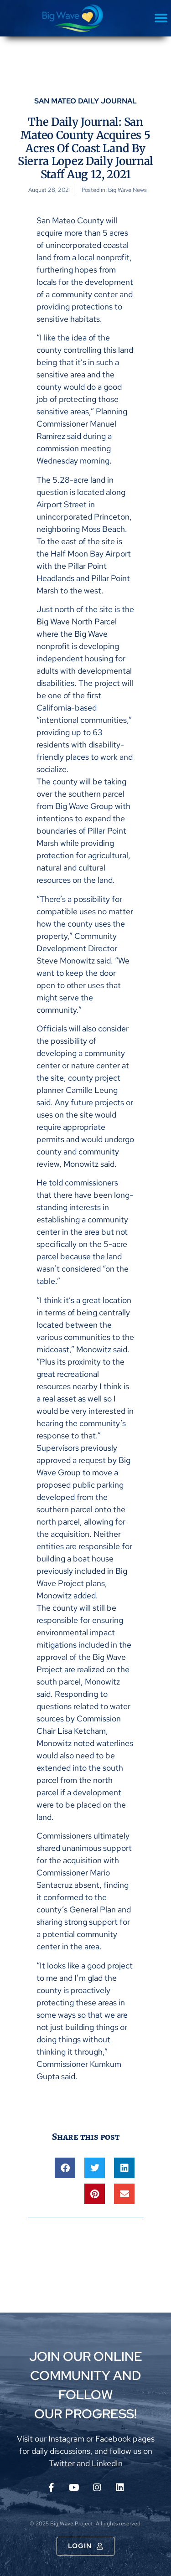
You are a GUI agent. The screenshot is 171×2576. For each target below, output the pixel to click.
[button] (160, 18)
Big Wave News (127, 190)
